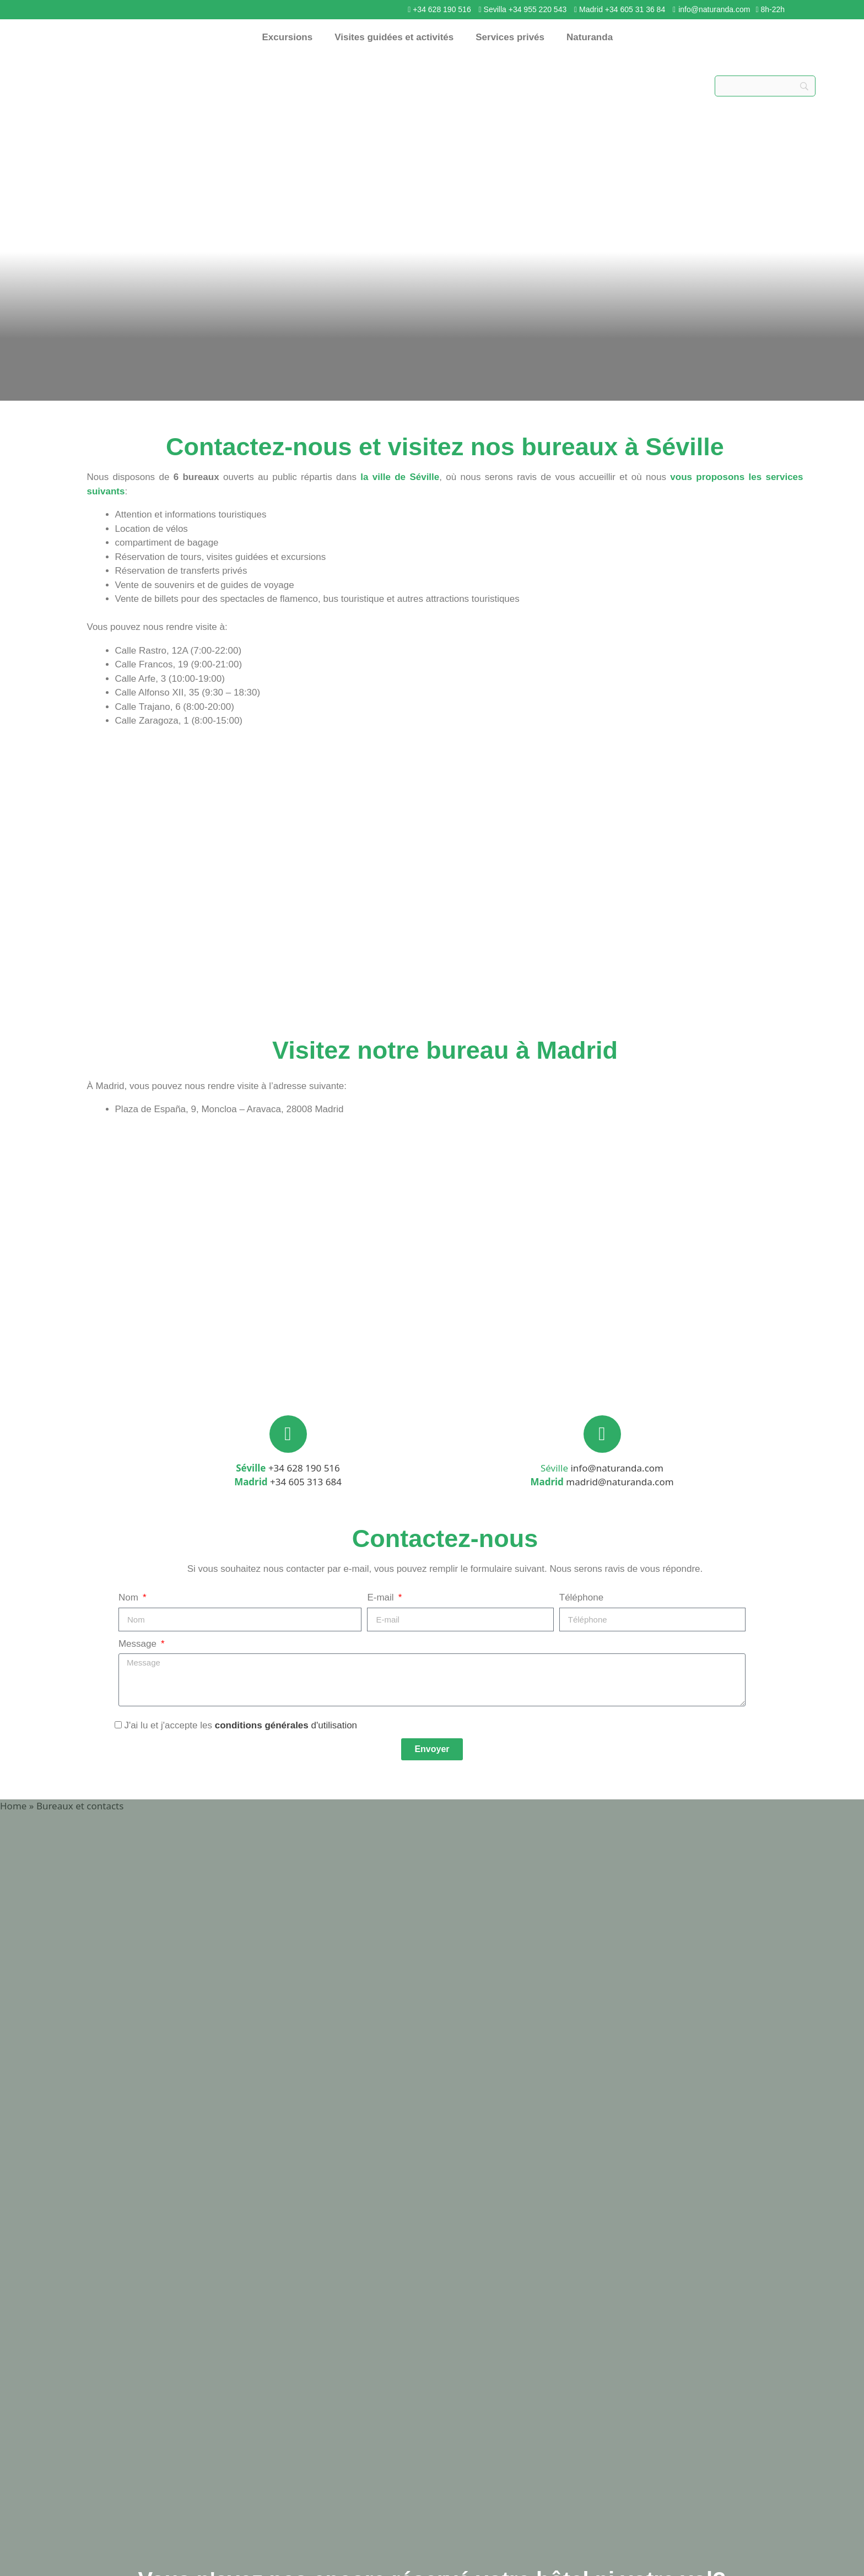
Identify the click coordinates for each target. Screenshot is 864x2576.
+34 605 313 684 (306, 1481)
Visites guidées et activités (393, 37)
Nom (129, 1597)
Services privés (510, 37)
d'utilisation (333, 1725)
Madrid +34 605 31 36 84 (622, 9)
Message (138, 1644)
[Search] (765, 86)
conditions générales (262, 1725)
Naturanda (589, 37)
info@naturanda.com (714, 9)
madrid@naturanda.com (619, 1481)
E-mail (381, 1597)
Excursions (287, 37)
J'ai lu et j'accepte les (240, 1725)
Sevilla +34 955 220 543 (524, 9)
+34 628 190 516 (442, 9)
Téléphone (581, 1597)
